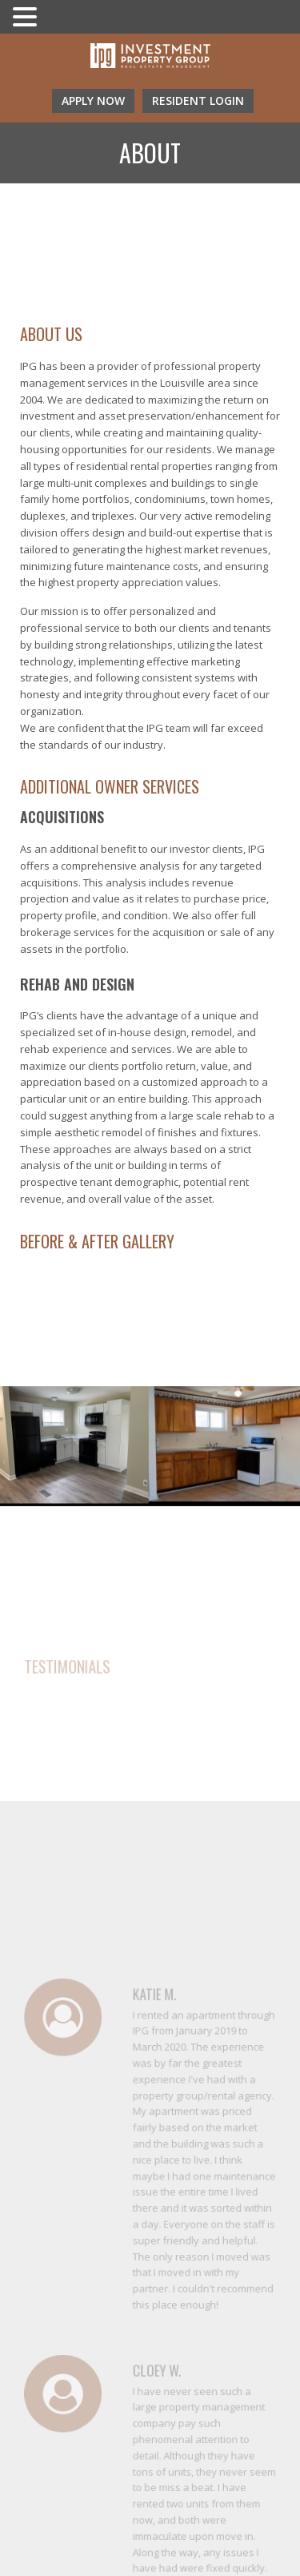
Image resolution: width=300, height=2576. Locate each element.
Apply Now (93, 100)
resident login (198, 100)
